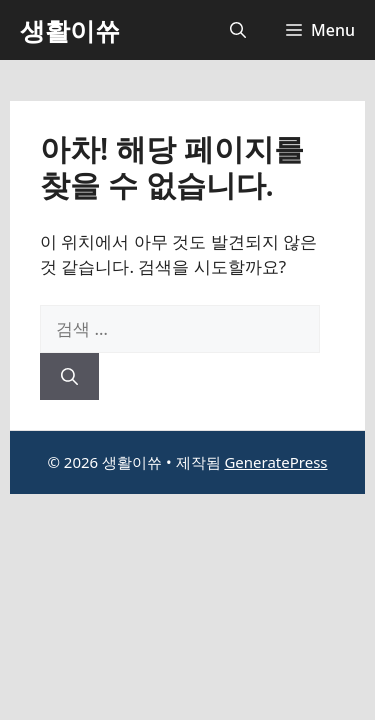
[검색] (69, 377)
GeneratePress (275, 462)
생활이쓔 (70, 30)
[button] (238, 30)
